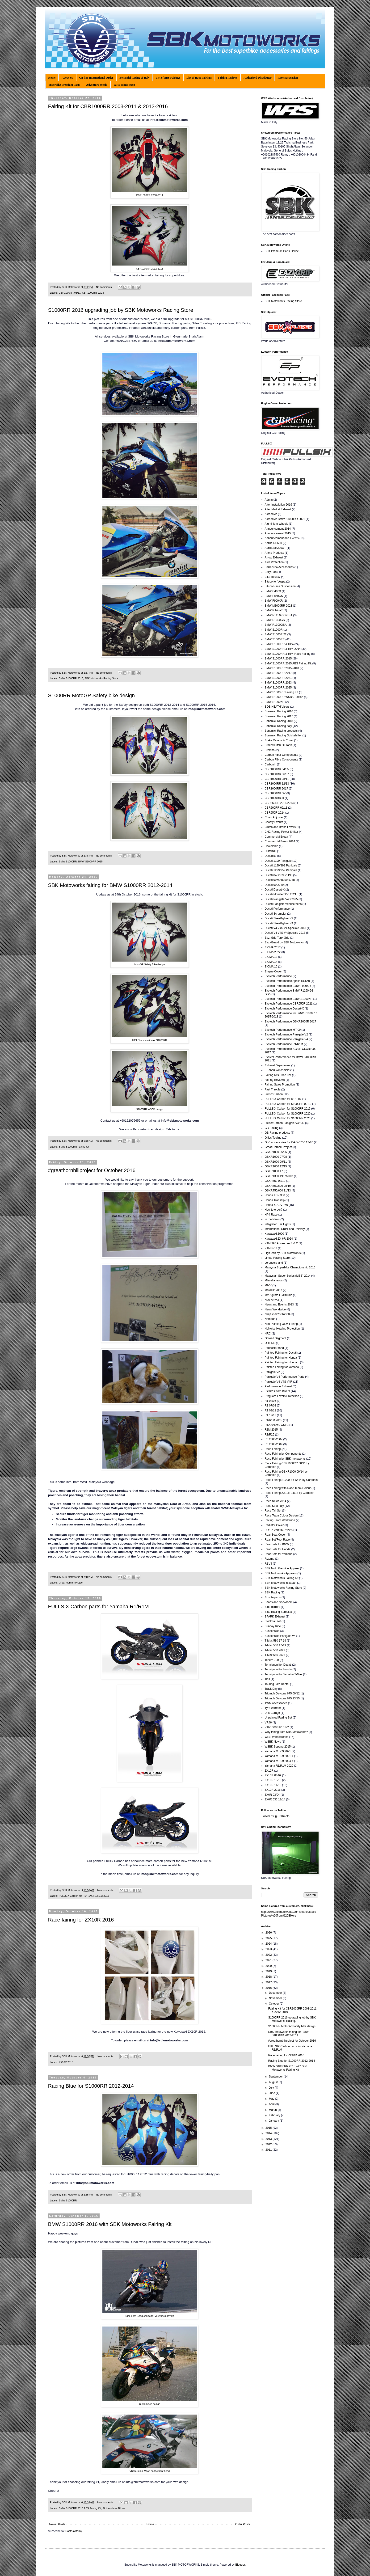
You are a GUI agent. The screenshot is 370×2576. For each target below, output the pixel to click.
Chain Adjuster (274, 817)
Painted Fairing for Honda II (282, 1362)
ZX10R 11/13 (273, 1785)
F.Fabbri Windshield (277, 1070)
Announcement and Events (282, 538)
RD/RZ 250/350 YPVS (279, 1530)
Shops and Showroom (279, 1602)
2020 (269, 1966)
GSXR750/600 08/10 (278, 1185)
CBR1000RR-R (274, 798)
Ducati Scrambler (275, 913)
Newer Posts (57, 2524)
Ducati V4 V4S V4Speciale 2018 (285, 932)
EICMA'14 (271, 961)
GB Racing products (277, 1132)
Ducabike (271, 855)
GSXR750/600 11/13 (278, 1190)
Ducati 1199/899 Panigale (281, 865)
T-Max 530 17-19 (275, 1640)
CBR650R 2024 (275, 812)
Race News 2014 (275, 1501)
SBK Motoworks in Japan (280, 1582)
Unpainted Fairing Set (278, 1717)
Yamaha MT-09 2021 (278, 1751)
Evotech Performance (278, 976)
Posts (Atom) (73, 2531)
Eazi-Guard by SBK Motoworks (284, 942)
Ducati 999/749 (274, 885)
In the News (272, 1219)
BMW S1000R (274, 629)
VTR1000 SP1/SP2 (277, 1727)
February (275, 2115)
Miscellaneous (274, 1280)
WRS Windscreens (277, 1737)
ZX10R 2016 (66, 2062)
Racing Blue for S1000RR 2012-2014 (91, 2086)
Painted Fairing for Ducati (281, 1352)
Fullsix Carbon (274, 1094)
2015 (269, 2127)
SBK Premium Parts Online (282, 251)
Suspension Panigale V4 (280, 1636)
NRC (268, 1333)
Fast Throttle (273, 1089)
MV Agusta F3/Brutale (278, 1295)
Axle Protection (274, 562)
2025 (269, 1938)
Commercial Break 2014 (280, 841)
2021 (269, 1960)
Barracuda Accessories (279, 567)
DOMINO (270, 851)
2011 (269, 2149)
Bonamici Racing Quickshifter (283, 735)
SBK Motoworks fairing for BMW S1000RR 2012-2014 (110, 885)
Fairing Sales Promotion (280, 1084)
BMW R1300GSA (276, 624)
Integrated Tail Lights (278, 1224)
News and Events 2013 (279, 1304)
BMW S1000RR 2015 (71, 678)
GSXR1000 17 (274, 1171)
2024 (269, 1943)
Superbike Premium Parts (64, 84)
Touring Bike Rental (277, 1684)
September (276, 2076)
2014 (269, 2133)
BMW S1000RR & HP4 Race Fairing (288, 653)
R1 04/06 (270, 1400)
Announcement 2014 (278, 528)
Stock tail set (273, 1621)
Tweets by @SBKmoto (275, 1816)
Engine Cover (273, 971)
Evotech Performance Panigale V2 (286, 1034)
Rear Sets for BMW (277, 1544)
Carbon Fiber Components (281, 754)
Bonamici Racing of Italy (134, 77)
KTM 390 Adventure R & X (281, 1243)
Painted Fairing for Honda (281, 1357)
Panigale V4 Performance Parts (284, 1376)
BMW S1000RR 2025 (278, 687)
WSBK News (273, 1741)
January (274, 2120)
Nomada (270, 1319)
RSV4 (268, 1563)
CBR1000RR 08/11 (69, 292)
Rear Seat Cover (275, 1534)
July (272, 2087)
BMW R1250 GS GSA (278, 615)
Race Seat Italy (274, 1506)
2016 (269, 1987)
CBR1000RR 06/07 (277, 774)
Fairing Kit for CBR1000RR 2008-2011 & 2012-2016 (108, 106)
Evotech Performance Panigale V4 (286, 1039)
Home (52, 77)
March (273, 2109)
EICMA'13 (271, 957)
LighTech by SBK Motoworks (283, 1253)
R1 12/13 (270, 1415)
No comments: (104, 287)
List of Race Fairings (199, 77)
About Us (67, 77)
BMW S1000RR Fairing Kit (74, 1146)
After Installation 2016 (278, 504)
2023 (269, 1949)
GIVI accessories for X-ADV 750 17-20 (289, 1142)
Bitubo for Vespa (275, 581)
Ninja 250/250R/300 (277, 1314)
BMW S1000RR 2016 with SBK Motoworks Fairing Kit (110, 2224)
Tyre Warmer (273, 1708)
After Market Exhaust (278, 509)
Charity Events (274, 822)
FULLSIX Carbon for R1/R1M (75, 1895)
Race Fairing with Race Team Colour (288, 1488)
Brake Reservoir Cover (279, 740)
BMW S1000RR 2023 (278, 682)
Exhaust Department (277, 1065)
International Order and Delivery (285, 1229)
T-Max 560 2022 (275, 1650)
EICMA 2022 (273, 952)
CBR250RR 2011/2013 (279, 803)
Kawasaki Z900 (274, 1233)
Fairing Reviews (227, 77)
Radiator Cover (274, 1525)
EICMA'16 (271, 966)
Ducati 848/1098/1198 (278, 875)
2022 (269, 1954)
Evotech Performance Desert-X (284, 1008)
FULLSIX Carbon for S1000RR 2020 (288, 1113)
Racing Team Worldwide (280, 1520)
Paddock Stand (274, 1348)
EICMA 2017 (273, 947)
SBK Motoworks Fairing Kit (282, 1578)
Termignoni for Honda (278, 1669)
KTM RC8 (271, 1248)
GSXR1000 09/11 (276, 1161)
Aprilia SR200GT (275, 547)
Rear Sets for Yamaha (279, 1554)
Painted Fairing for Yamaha (282, 1367)
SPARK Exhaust (275, 1616)
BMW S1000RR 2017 (278, 673)
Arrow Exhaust (274, 557)
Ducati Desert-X (275, 889)
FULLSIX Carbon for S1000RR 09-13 (288, 1104)
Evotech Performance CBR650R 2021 (289, 1003)
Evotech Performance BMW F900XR (288, 986)
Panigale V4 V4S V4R (278, 1381)
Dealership (271, 846)
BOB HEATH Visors (277, 706)
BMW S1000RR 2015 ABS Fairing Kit (80, 2508)
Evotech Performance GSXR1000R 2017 (290, 1021)
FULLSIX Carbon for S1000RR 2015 (288, 1108)
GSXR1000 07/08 (276, 1156)
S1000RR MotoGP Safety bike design (91, 695)
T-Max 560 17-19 (275, 1645)
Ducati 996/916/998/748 (280, 880)
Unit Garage (272, 1713)
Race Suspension (288, 77)
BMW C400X (273, 591)
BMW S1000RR (68, 861)
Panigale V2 (272, 1372)
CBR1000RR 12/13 (93, 292)
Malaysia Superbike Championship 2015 (290, 1267)
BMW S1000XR (275, 702)
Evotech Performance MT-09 (283, 1029)
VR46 (268, 1722)
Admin (269, 499)
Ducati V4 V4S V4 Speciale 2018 (285, 928)
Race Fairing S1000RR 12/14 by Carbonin (291, 1480)
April (272, 2104)
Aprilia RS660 (273, 543)
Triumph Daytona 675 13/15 (282, 1698)
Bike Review (272, 577)
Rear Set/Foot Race (277, 1539)
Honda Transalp (275, 1200)
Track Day (271, 1688)
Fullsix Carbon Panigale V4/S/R (284, 1123)
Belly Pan (271, 572)
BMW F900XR (274, 600)
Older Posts (242, 2524)
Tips (267, 1679)
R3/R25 (269, 1434)
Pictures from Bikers (113, 2508)
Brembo (270, 750)
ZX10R (269, 1770)
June (272, 2093)
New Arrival (272, 1299)
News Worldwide (275, 1309)
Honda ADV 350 (275, 1195)
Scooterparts (273, 1597)
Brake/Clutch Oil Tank (278, 745)
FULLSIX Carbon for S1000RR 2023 (288, 1118)
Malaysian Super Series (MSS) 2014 (288, 1275)
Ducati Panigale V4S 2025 (281, 899)
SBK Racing (272, 1592)
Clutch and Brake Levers (280, 827)
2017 (269, 1982)
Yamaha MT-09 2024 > (279, 1761)
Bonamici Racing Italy (278, 726)
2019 (269, 1971)
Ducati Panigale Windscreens (283, 904)
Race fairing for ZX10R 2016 (81, 1920)
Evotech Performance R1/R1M (284, 1044)
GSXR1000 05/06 (276, 1152)
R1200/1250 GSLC (277, 1425)
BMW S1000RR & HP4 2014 (283, 648)
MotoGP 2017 (273, 1290)
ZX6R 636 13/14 (275, 1799)
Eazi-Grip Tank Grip (277, 937)
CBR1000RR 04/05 (277, 769)
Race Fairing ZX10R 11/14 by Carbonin (289, 1493)
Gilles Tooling (273, 1137)
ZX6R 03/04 (272, 1794)
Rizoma (269, 1558)
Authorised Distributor (257, 77)
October (274, 2003)
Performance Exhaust (278, 1386)
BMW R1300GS (275, 620)
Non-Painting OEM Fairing (281, 1324)
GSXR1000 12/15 (276, 1166)
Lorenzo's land (274, 1262)
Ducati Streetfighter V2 (279, 918)
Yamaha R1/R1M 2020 (279, 1765)
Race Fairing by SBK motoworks (285, 1458)
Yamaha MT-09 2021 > (279, 1756)
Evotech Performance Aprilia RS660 (287, 981)
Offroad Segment (275, 1338)
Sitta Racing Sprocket (278, 1611)
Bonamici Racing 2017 (279, 716)
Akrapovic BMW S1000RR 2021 (285, 519)
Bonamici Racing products (281, 730)
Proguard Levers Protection (282, 1396)
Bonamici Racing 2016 (279, 711)
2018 (269, 1976)
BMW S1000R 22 (276, 634)
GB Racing (271, 1128)
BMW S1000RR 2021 (278, 678)
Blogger (240, 2564)
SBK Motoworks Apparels (281, 1573)
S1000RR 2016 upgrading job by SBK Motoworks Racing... (291, 2019)
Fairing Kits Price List (278, 1075)
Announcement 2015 (278, 533)
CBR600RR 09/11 (276, 807)
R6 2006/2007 (273, 1439)
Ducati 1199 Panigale (278, 860)
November (276, 1998)
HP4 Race (271, 1214)
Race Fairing (273, 1449)
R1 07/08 (270, 1405)
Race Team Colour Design (281, 1515)
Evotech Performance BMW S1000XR (289, 999)
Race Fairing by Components (283, 1453)
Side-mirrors (272, 1607)
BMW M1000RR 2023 (278, 605)
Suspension (272, 1631)
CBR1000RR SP (275, 793)
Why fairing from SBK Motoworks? (286, 1732)
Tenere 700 (272, 1660)
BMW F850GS (274, 596)
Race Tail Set (273, 1510)
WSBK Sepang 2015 (278, 1746)
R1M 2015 (271, 1429)
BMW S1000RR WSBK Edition (284, 697)
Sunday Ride (273, 1626)
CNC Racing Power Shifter (281, 831)
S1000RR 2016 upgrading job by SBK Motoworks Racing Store (120, 310)
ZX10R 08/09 (273, 1775)
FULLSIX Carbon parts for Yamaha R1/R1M (98, 1606)
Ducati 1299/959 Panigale (281, 870)
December (276, 1992)
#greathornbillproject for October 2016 (92, 1170)
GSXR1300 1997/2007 (279, 1176)
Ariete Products (274, 552)
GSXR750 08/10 (275, 1180)
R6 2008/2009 (273, 1444)
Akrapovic (271, 514)
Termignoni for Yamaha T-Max (283, 1674)
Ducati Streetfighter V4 (279, 923)
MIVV (268, 1285)
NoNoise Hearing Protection (282, 1328)
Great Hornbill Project (71, 1582)
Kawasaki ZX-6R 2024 (279, 1238)
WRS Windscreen (124, 84)
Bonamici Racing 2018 (279, 721)
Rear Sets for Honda (277, 1549)
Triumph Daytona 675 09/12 (282, 1693)
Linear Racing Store (277, 1257)
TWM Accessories (276, 1703)
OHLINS (270, 1343)
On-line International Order (96, 77)
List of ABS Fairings (168, 77)
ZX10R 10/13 (273, 1780)
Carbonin (270, 764)
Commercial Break (276, 836)
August (273, 2082)
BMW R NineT (274, 610)
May (272, 2098)
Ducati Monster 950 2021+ (281, 894)
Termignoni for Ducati (278, 1664)
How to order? (273, 1209)
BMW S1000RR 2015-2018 (282, 668)
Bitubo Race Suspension (280, 586)
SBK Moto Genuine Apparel (282, 1568)
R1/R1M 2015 (101, 1895)
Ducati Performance (277, 908)
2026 (269, 1932)
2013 (269, 2139)
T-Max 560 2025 (275, 1655)
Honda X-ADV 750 (276, 1205)
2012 (269, 2144)
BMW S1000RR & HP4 (279, 644)
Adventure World (96, 84)
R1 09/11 (270, 1410)
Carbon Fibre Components (281, 759)
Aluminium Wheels (276, 523)
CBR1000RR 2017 (276, 788)
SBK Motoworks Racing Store (101, 678)
